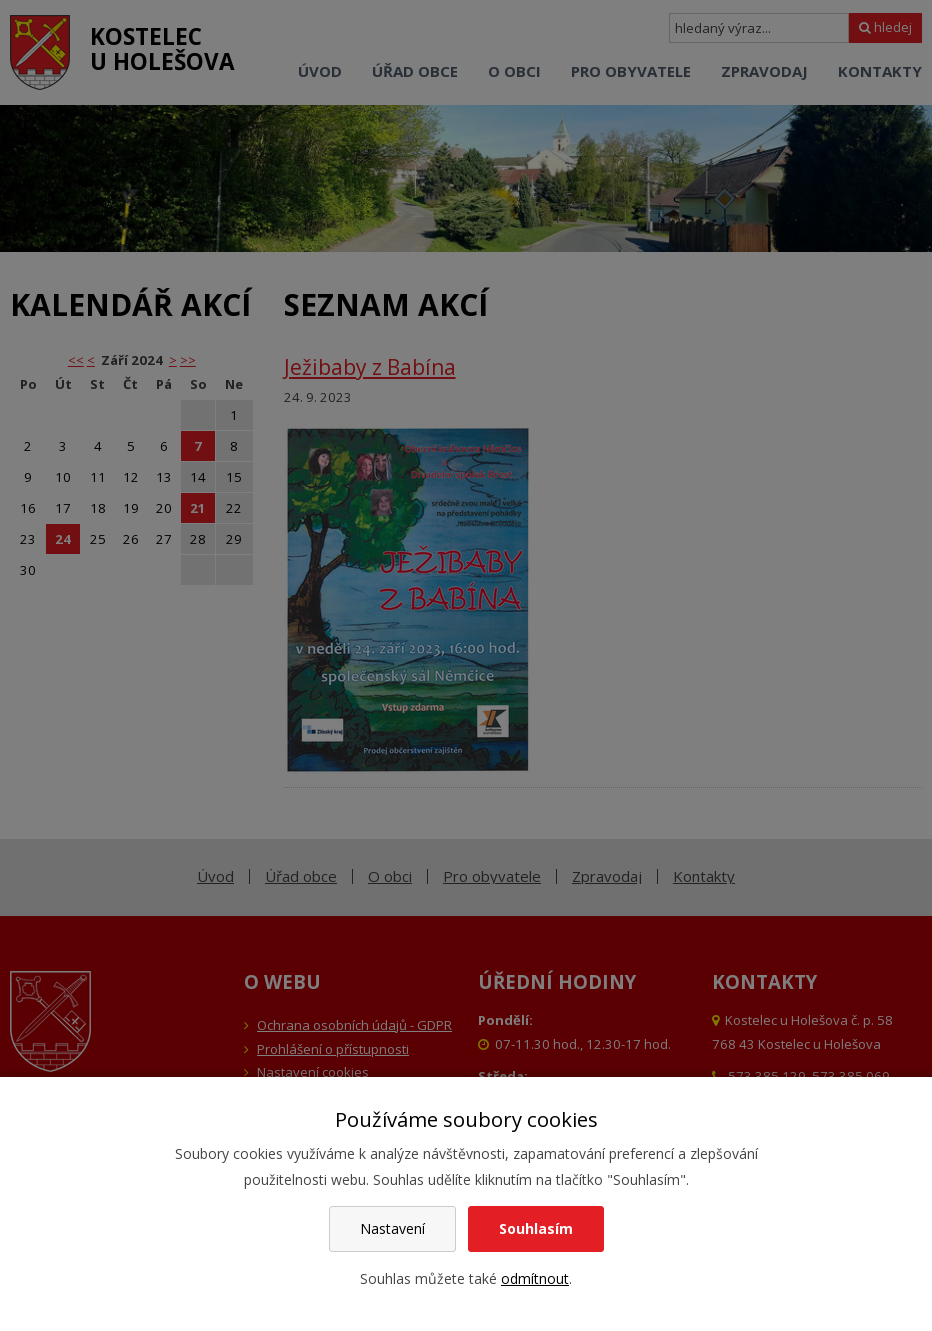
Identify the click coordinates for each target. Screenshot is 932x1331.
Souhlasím (536, 1228)
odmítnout (535, 1278)
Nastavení (392, 1228)
